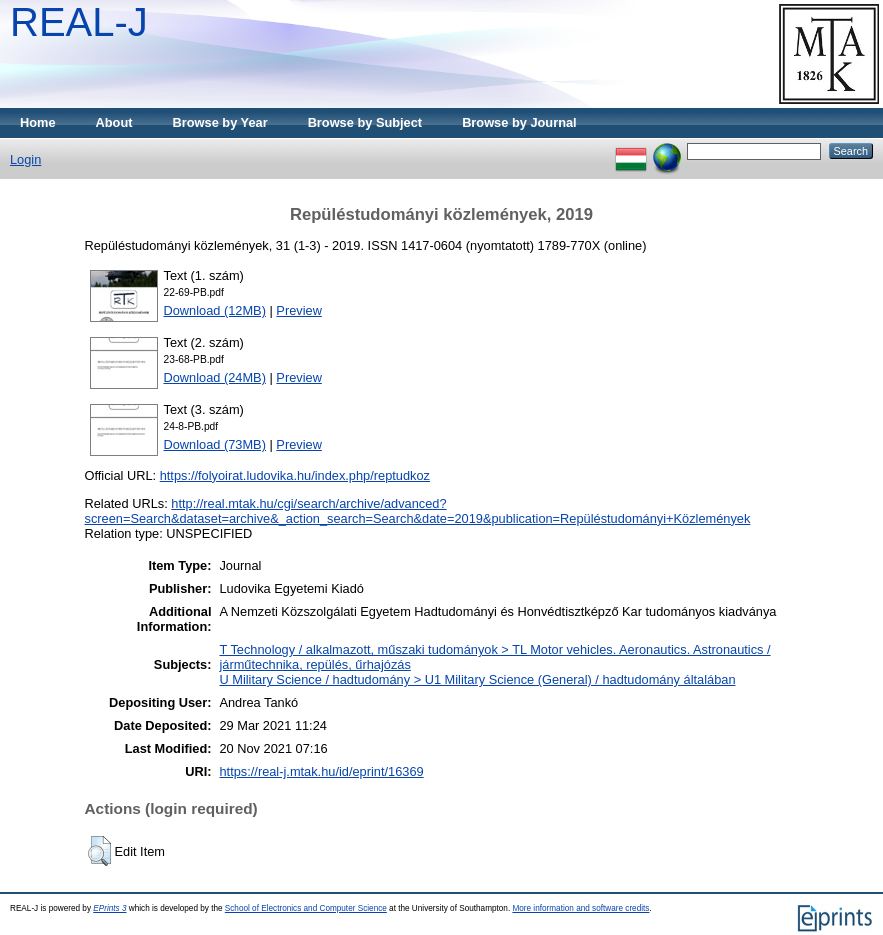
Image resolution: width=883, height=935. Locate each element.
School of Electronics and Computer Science (306, 908)
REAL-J (79, 22)
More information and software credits (580, 908)
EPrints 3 (109, 908)
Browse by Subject (365, 122)
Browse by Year (220, 122)
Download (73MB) (215, 444)
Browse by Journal (519, 122)
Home (38, 122)
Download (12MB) (215, 310)
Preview (299, 310)
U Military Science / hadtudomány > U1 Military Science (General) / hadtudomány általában (477, 679)
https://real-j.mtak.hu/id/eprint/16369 (321, 771)
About (114, 122)
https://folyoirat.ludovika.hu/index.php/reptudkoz (295, 475)
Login (25, 159)
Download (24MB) (215, 377)
